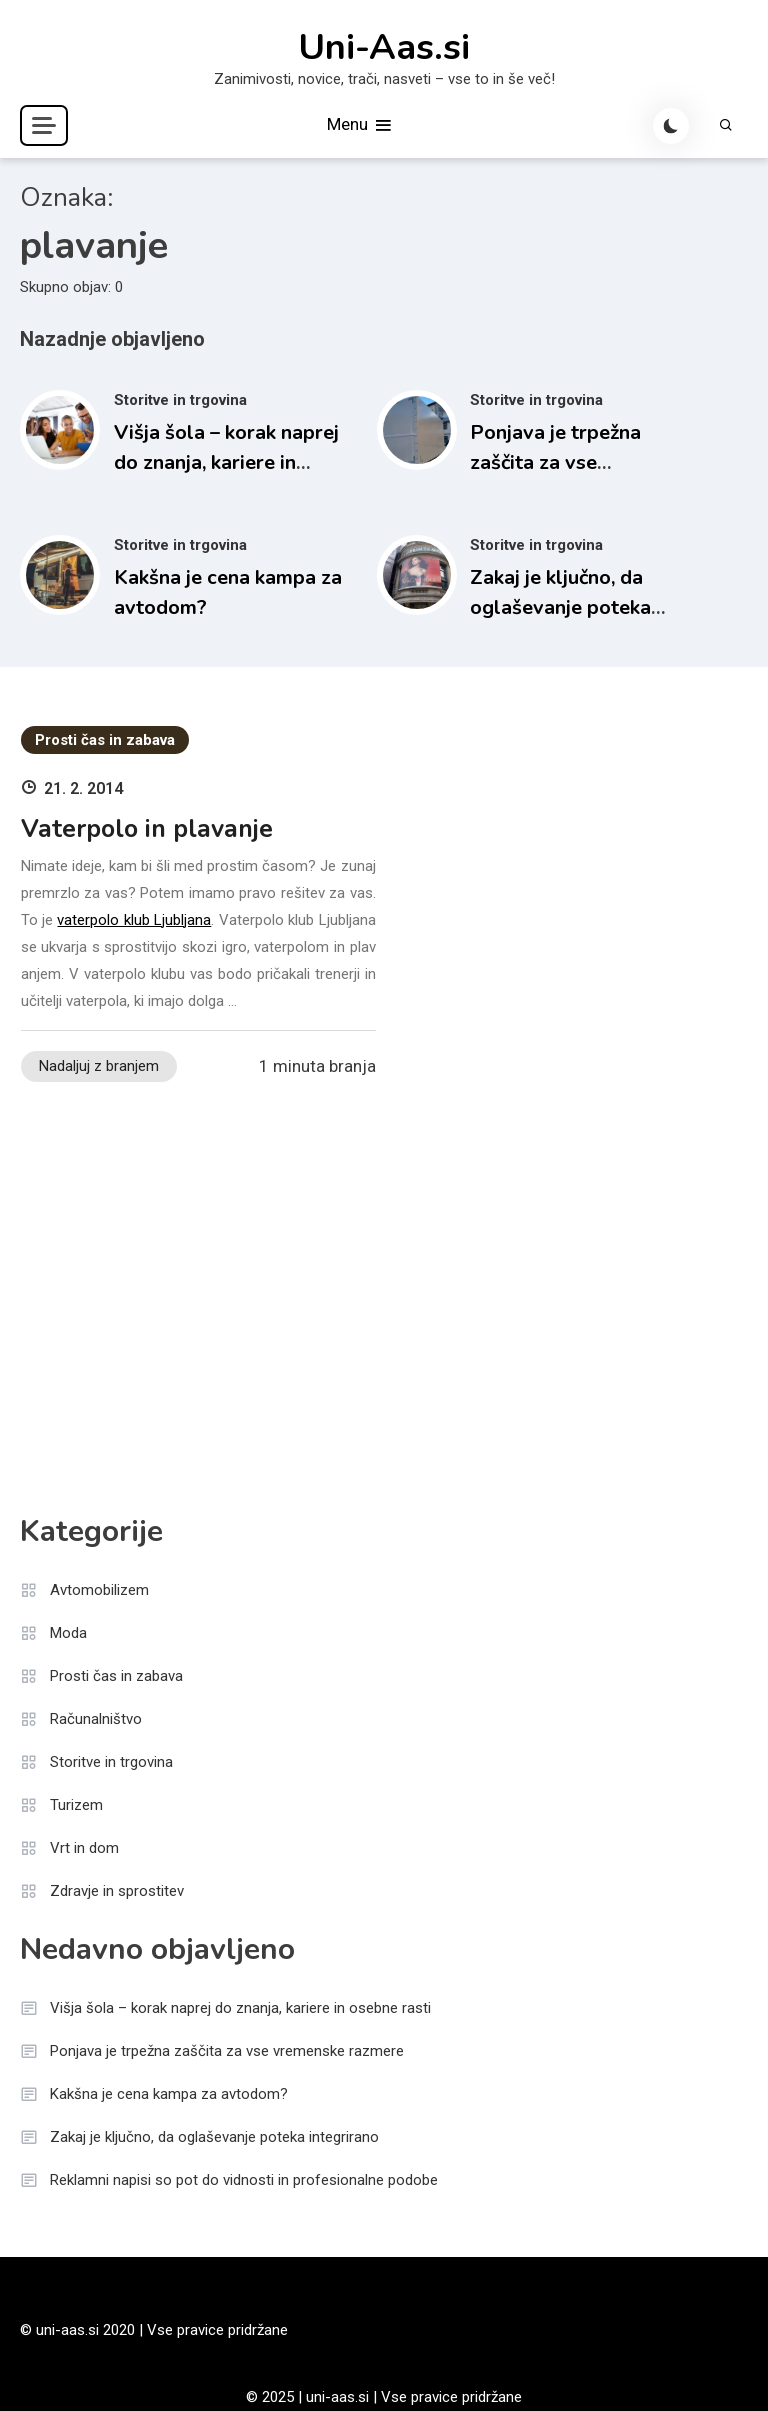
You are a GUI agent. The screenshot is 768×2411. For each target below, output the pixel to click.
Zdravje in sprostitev (117, 1891)
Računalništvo (96, 1719)
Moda (68, 1633)
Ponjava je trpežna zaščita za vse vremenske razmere (560, 462)
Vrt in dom (84, 1848)
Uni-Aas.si (384, 48)
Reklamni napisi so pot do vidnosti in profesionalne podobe (244, 2180)
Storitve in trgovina (180, 400)
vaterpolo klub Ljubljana (134, 920)
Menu (360, 125)
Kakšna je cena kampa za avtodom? (169, 2094)
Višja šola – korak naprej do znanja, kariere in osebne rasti (226, 462)
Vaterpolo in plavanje (147, 829)
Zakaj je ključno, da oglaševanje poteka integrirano (560, 607)
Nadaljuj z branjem (99, 1066)
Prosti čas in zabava (105, 740)
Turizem (76, 1805)
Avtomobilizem (99, 1590)
